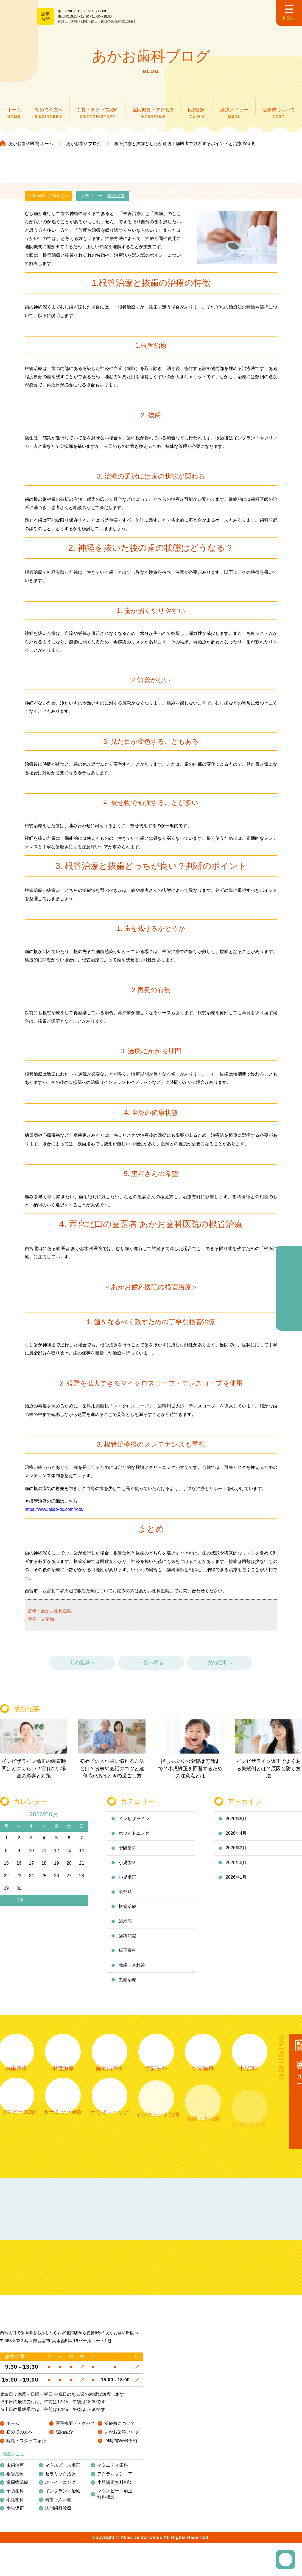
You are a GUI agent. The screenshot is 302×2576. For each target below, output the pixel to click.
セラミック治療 (60, 2474)
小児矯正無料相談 (114, 2482)
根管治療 (15, 2474)
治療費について (119, 2423)
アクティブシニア (114, 2474)
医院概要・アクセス (75, 2423)
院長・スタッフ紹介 (26, 2440)
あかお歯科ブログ (121, 2432)
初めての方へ (19, 2432)
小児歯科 (15, 2499)
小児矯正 (15, 2508)
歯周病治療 (17, 2482)
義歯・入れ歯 (58, 2499)
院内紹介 (64, 2432)
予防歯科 (15, 2491)
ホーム (12, 2423)
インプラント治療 (62, 2491)
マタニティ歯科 (112, 2465)
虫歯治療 (15, 2465)
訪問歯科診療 (58, 2508)
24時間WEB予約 (120, 2440)
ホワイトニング (60, 2482)
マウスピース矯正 (62, 2465)
